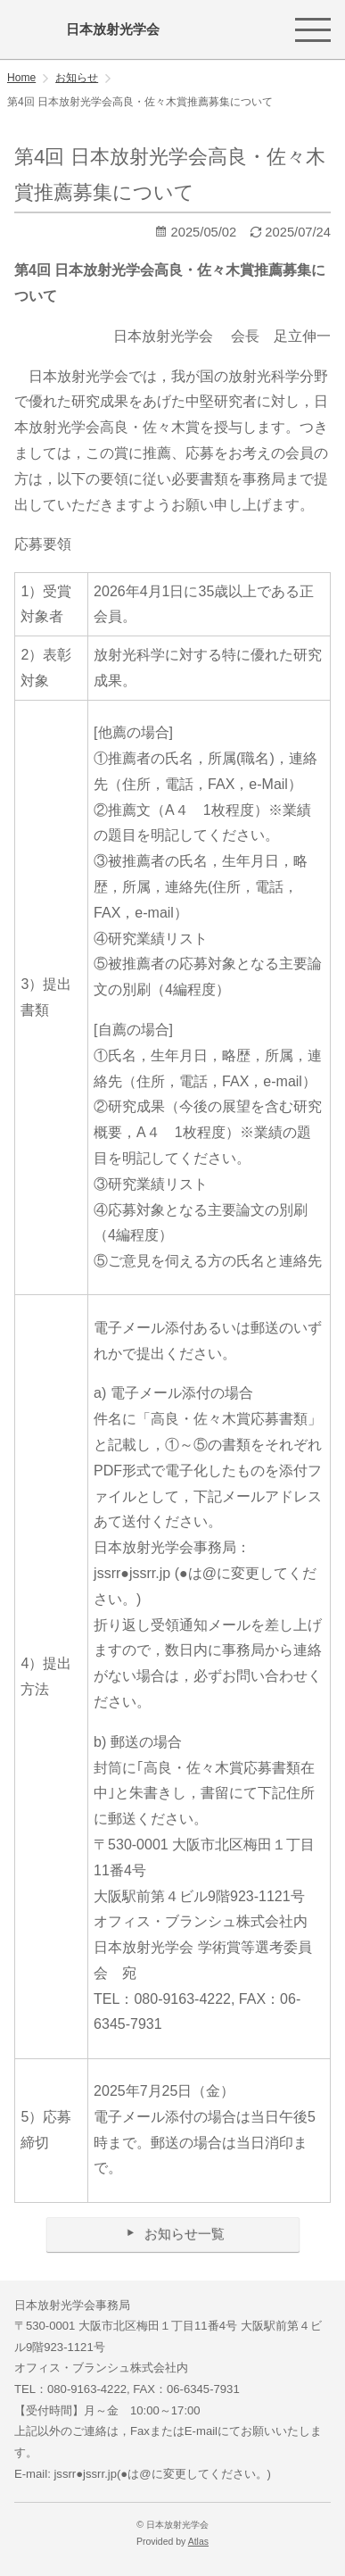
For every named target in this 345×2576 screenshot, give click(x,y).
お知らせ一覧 (172, 2233)
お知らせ (76, 77)
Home (21, 77)
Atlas (198, 2542)
